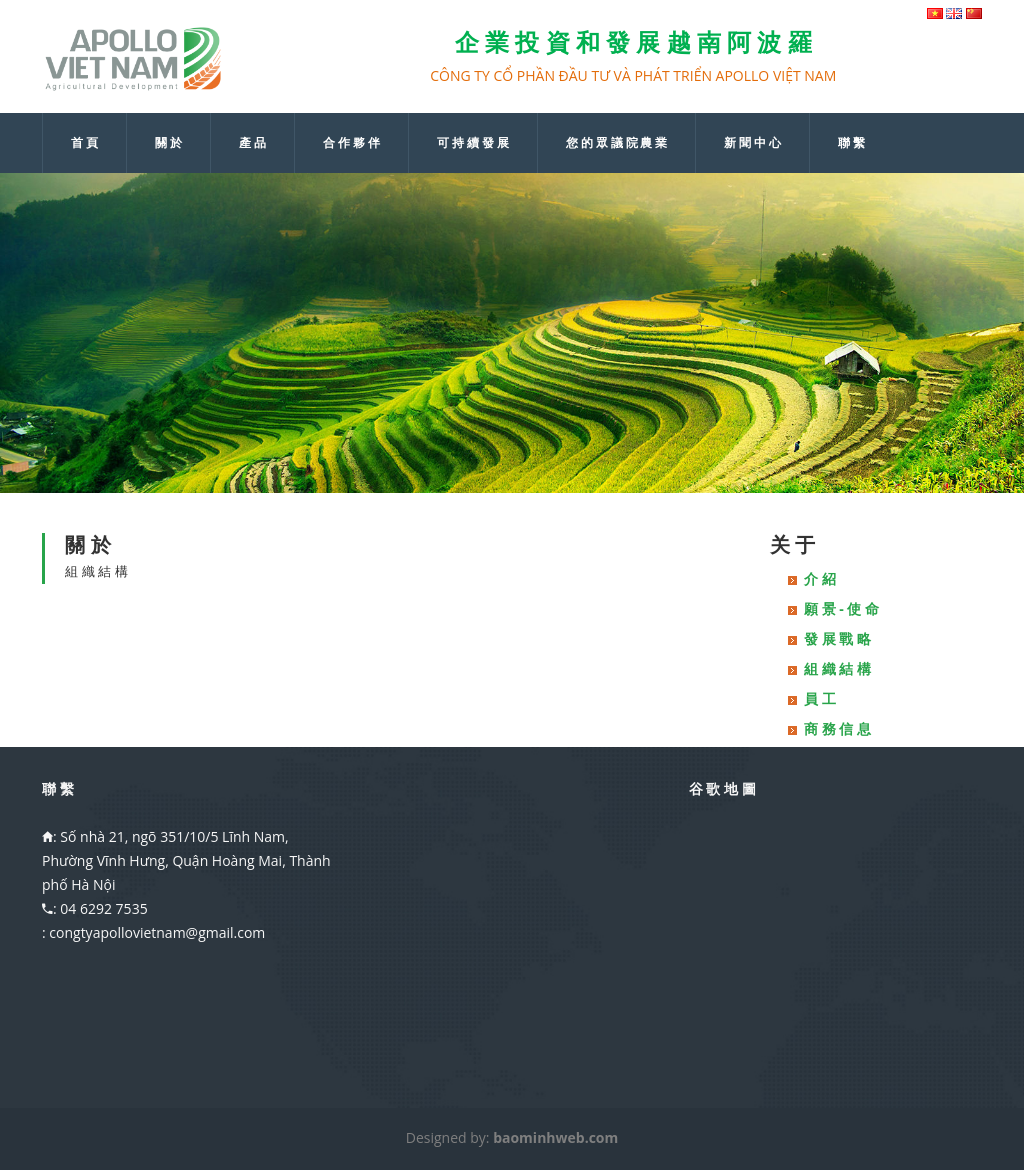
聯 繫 (851, 143)
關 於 (168, 143)
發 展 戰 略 (837, 638)
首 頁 (84, 143)
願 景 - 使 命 (841, 608)
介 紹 (820, 578)
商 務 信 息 (837, 728)
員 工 (820, 698)
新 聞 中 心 (752, 143)
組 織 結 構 (837, 668)
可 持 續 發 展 (473, 143)
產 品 (252, 143)
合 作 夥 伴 (351, 143)
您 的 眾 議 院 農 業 (617, 143)
